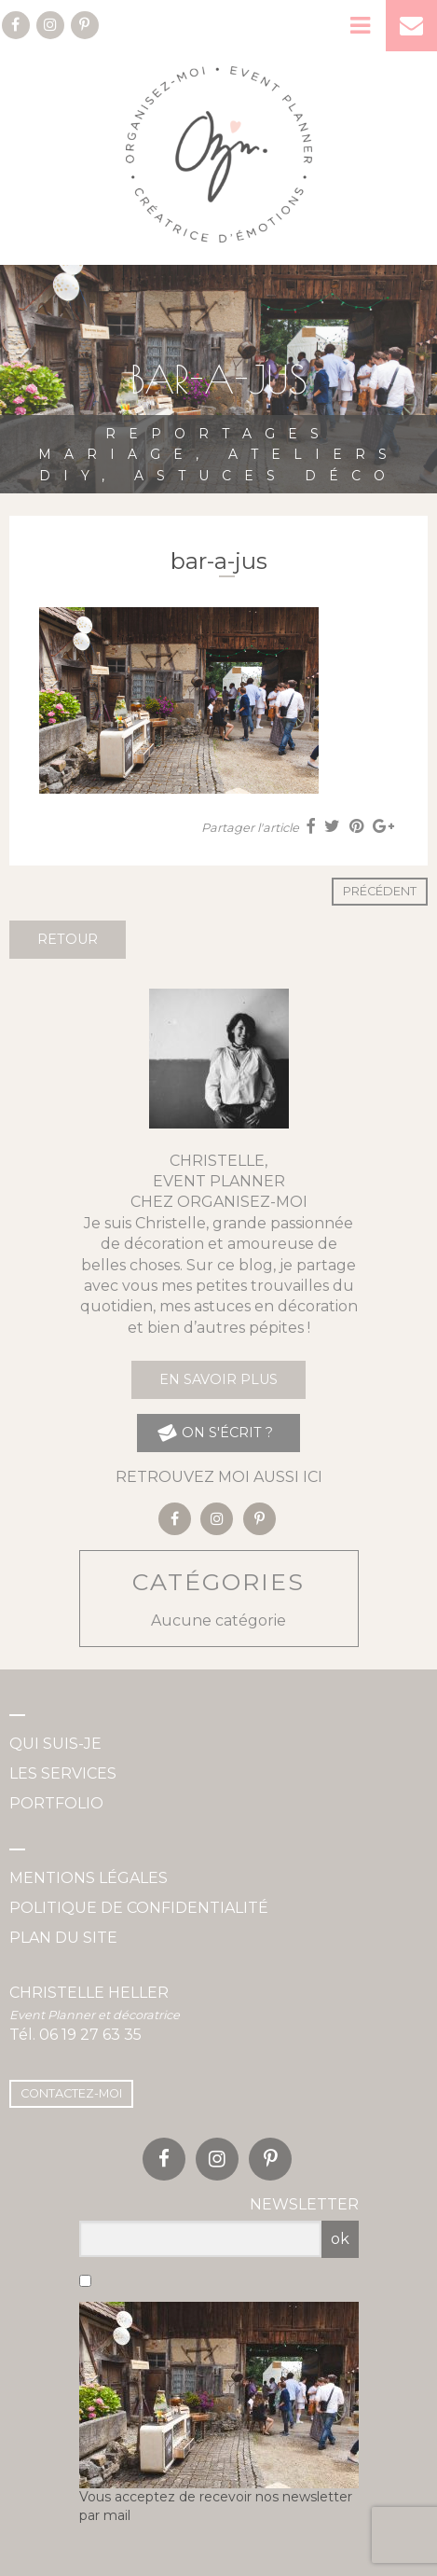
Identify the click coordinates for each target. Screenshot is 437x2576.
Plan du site (63, 1937)
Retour (67, 939)
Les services (62, 1773)
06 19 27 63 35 (90, 2034)
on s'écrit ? (214, 1433)
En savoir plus (218, 1379)
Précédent (380, 891)
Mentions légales (88, 1878)
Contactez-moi (71, 2093)
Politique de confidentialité (138, 1908)
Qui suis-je (55, 1743)
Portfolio (56, 1803)
